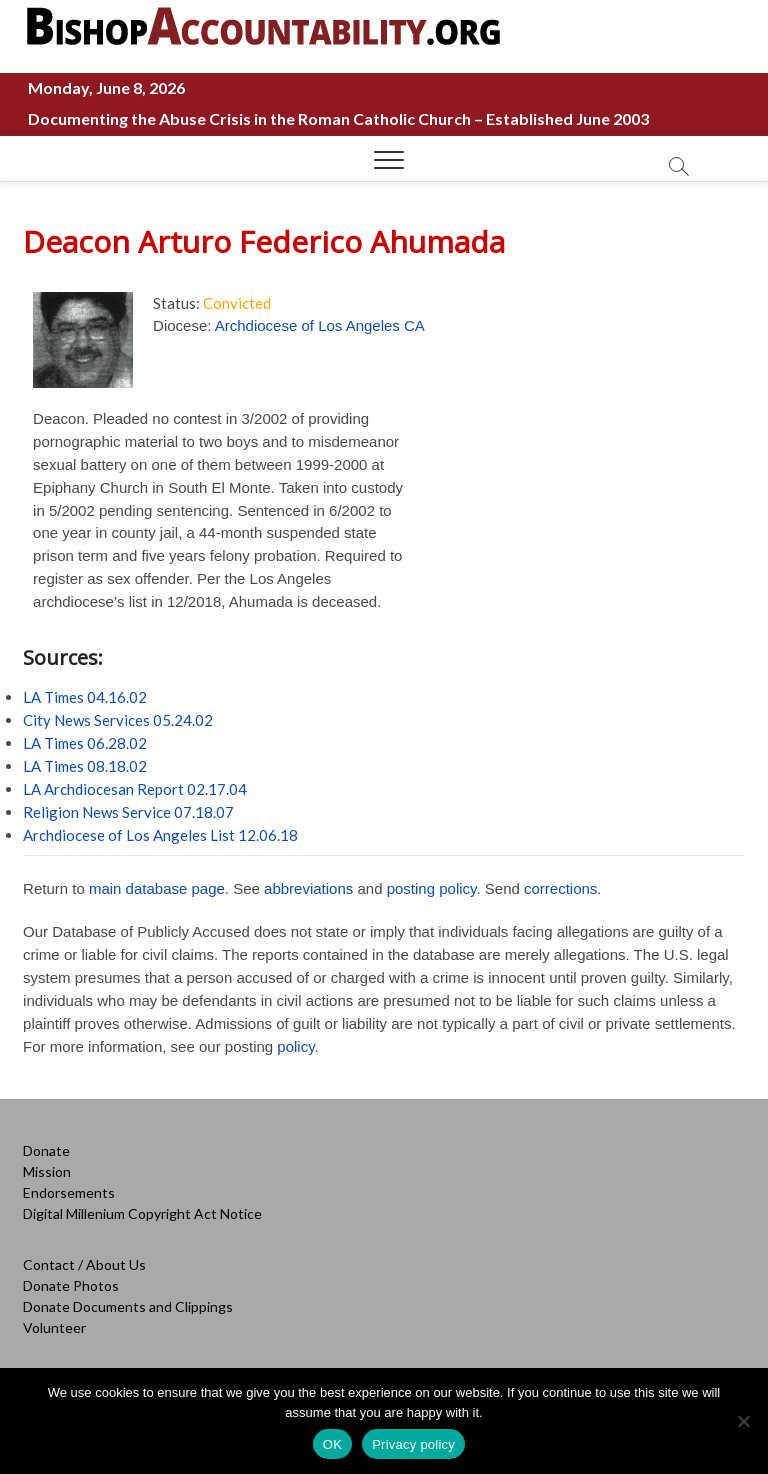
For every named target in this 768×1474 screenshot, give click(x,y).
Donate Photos (71, 1285)
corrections (560, 888)
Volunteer (54, 1327)
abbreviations (308, 888)
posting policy (432, 888)
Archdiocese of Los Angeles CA (320, 325)
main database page (157, 888)
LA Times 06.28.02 (85, 743)
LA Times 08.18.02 (85, 766)
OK (332, 1444)
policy (295, 1046)
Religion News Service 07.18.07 (128, 812)
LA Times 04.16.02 (85, 697)
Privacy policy (413, 1444)
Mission (47, 1171)
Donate (46, 1150)
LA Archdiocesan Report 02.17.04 (135, 789)
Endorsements (69, 1192)
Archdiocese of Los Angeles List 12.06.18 (160, 835)
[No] (743, 1421)
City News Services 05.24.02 (118, 720)
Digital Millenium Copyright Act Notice (142, 1213)
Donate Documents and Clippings (128, 1306)
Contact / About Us (84, 1264)
